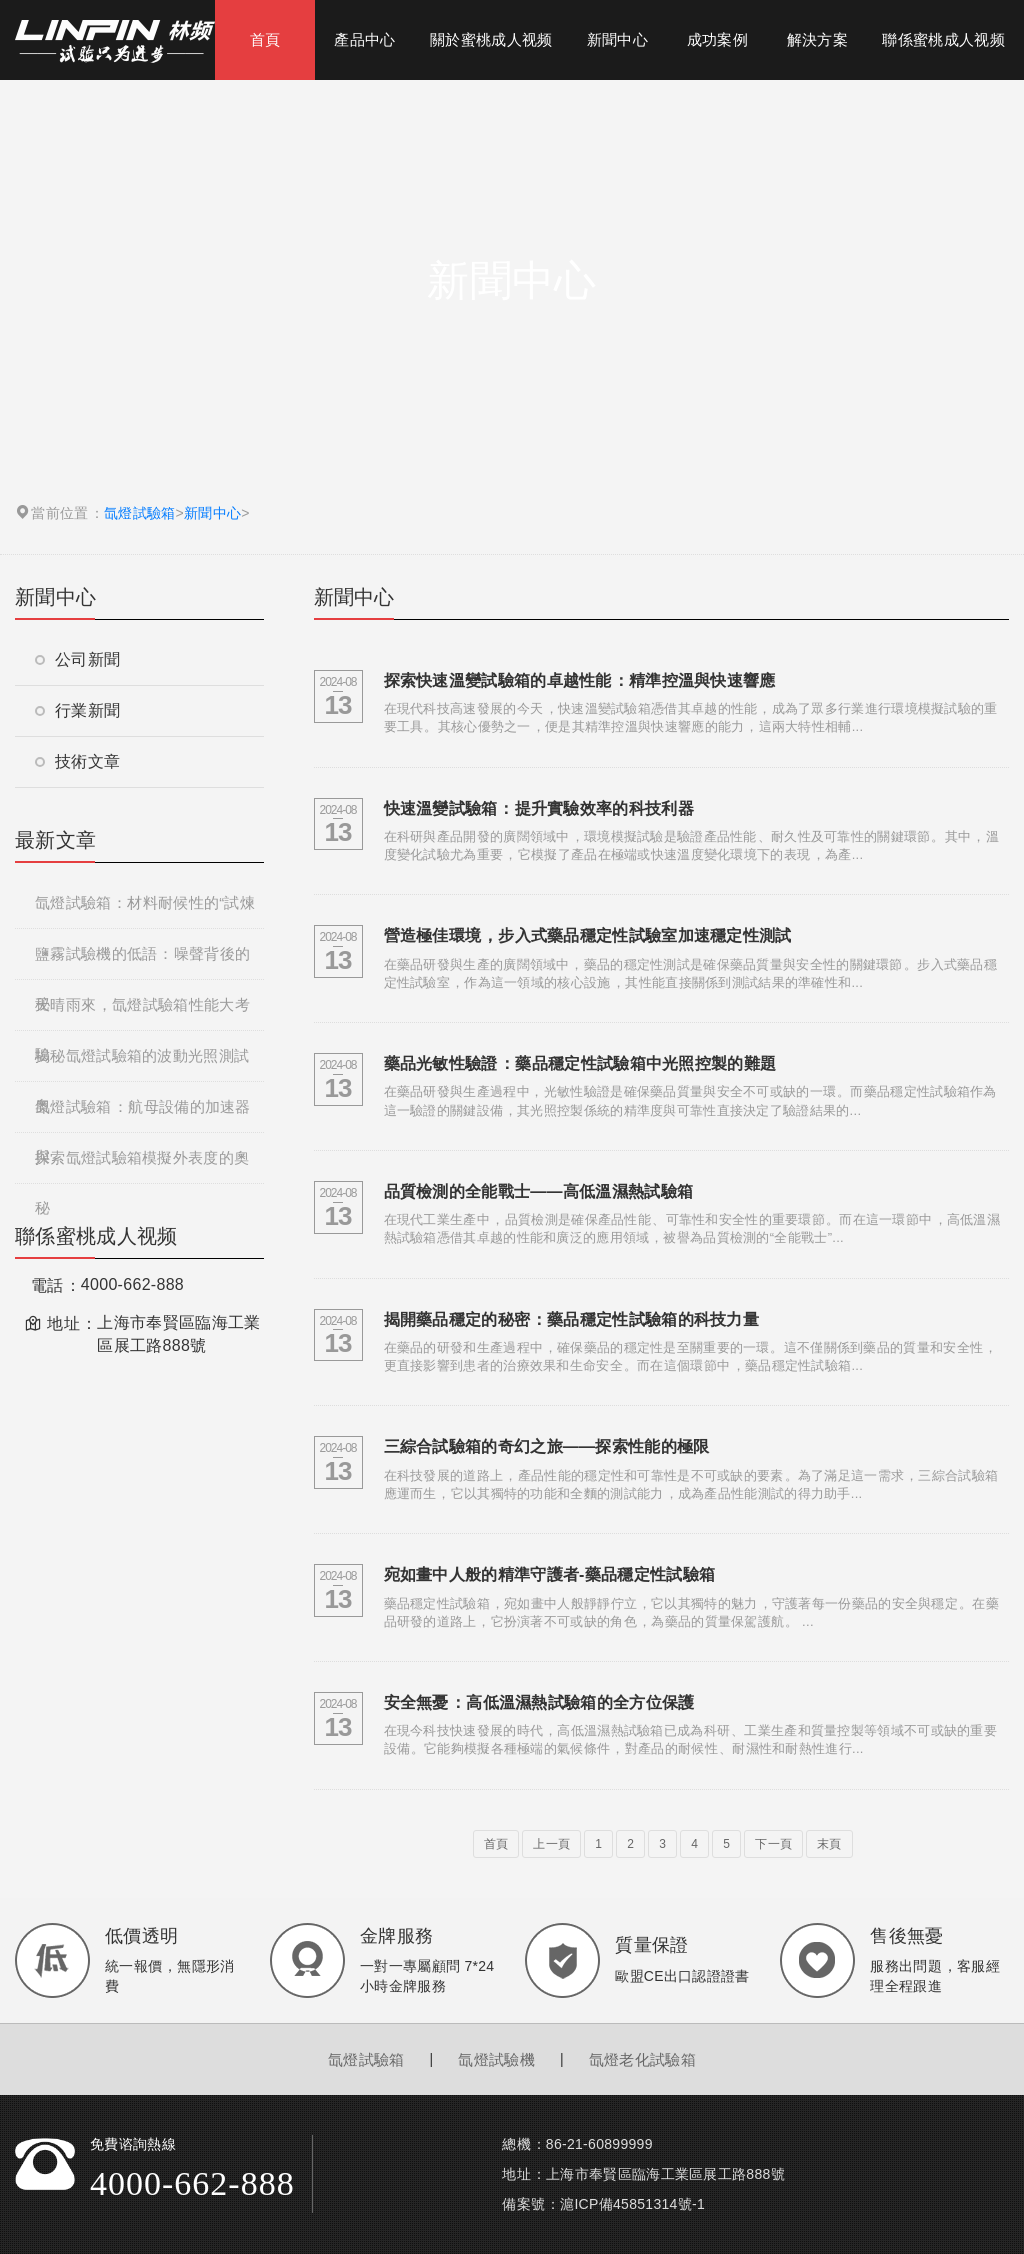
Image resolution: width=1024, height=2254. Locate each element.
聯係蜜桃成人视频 (943, 39)
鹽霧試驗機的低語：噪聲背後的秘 (142, 962)
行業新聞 (77, 710)
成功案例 (717, 39)
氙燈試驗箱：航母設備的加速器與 (143, 1115)
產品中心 (364, 39)
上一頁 (551, 1844)
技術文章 (77, 761)
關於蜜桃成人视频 (491, 39)
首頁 (265, 39)
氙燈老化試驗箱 (642, 2059)
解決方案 (817, 39)
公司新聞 (77, 659)
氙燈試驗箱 (140, 513)
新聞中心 (617, 39)
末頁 (829, 1844)
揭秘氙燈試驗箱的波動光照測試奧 (142, 1064)
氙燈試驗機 (496, 2059)
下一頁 (773, 1844)
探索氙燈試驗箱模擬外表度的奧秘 (142, 1166)
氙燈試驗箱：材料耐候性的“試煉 (145, 902)
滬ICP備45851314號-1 (632, 2204)
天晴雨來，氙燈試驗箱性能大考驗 (142, 1013)
